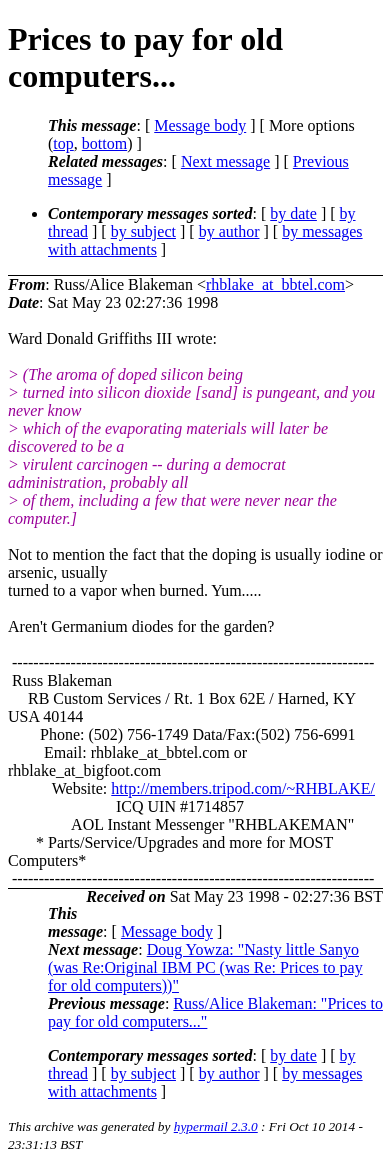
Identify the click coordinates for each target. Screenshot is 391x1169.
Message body (200, 125)
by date (293, 213)
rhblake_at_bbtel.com (275, 284)
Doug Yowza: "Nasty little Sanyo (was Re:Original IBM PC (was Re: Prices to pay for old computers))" (205, 967)
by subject (143, 231)
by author (229, 231)
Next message (225, 161)
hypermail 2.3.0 (216, 1126)
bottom (104, 143)
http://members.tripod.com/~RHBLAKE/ (243, 788)
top (63, 143)
